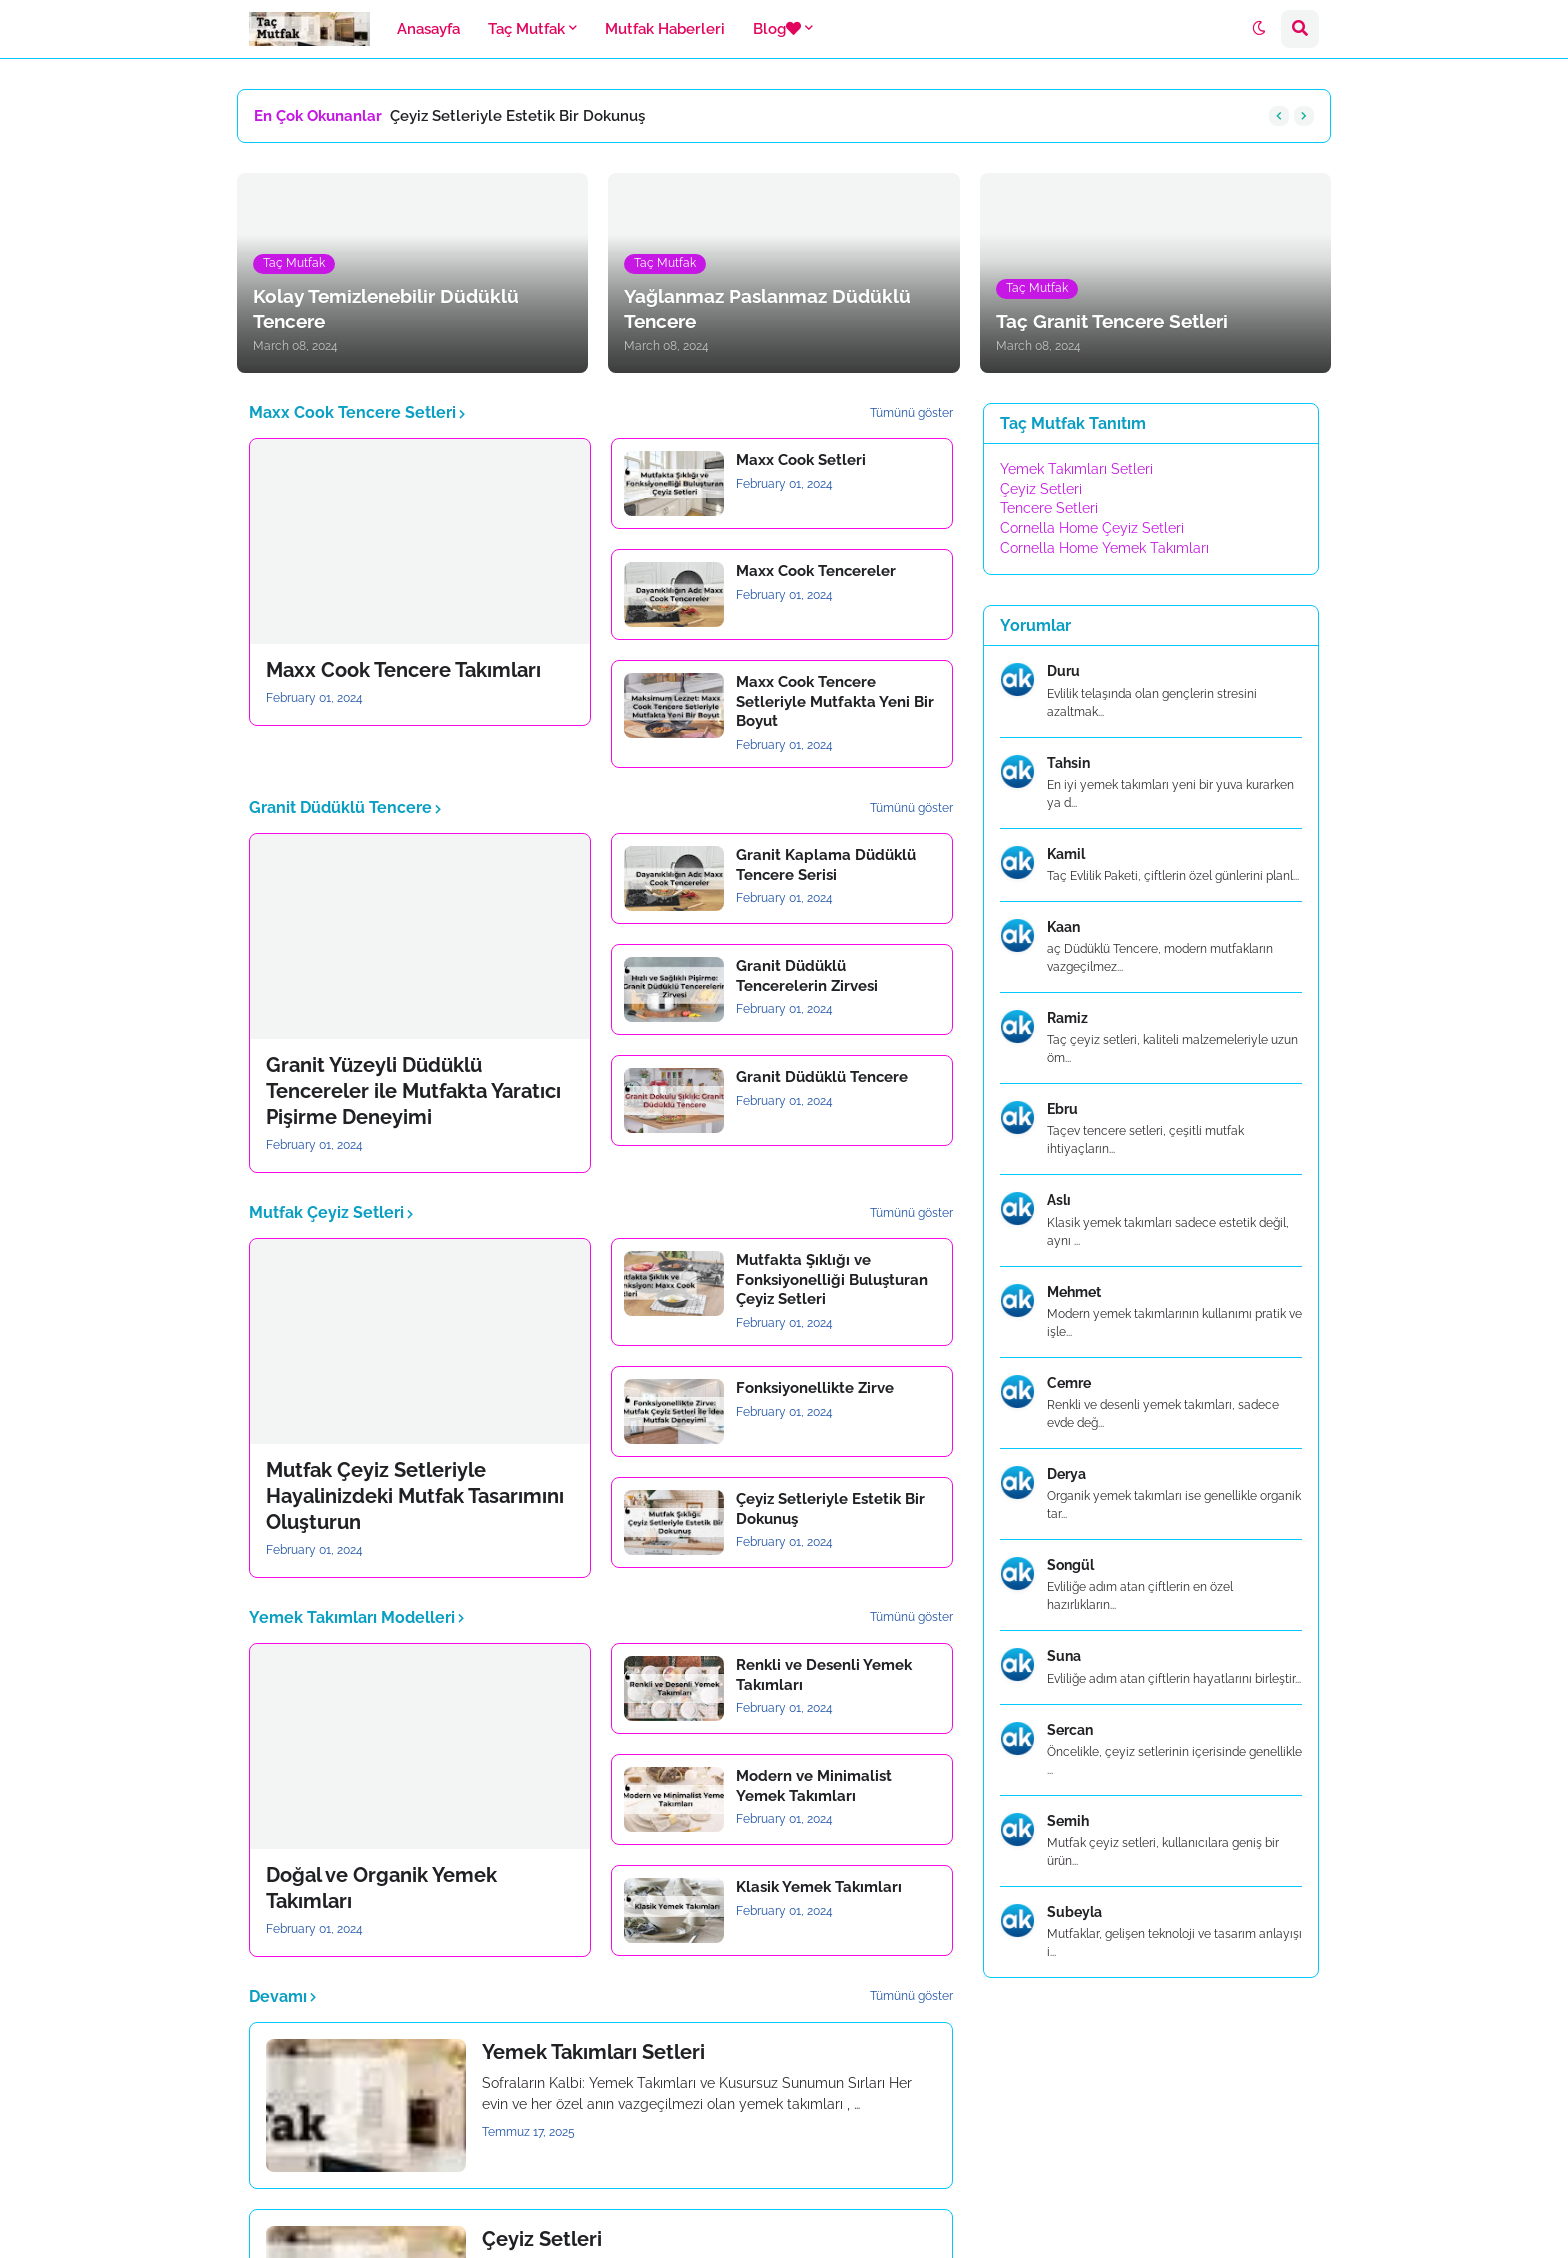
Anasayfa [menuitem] (428, 29)
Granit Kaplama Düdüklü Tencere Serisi (826, 865)
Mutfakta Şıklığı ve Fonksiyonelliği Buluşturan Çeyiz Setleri (832, 1279)
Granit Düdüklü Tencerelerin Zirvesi (807, 976)
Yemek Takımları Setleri (593, 2052)
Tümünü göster (911, 413)
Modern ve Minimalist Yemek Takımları (814, 1786)
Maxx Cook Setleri (801, 460)
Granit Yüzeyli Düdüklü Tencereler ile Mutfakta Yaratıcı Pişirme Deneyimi (413, 1091)
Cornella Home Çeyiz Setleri (1092, 528)
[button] (1259, 29)
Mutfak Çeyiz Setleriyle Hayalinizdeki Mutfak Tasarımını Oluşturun (415, 1496)
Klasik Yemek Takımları (819, 1887)
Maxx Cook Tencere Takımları (403, 670)
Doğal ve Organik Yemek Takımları (381, 1888)
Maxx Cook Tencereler (816, 571)
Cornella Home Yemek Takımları (1104, 548)
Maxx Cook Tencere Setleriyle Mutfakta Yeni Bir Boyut (835, 701)
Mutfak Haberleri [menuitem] (665, 29)
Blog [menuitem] (777, 29)
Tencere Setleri (1049, 508)
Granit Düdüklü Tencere (822, 1077)
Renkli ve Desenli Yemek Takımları (824, 1675)
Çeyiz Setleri (542, 2239)
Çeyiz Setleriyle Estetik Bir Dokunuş (517, 116)
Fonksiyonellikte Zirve (815, 1388)
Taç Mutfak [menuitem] (526, 29)
